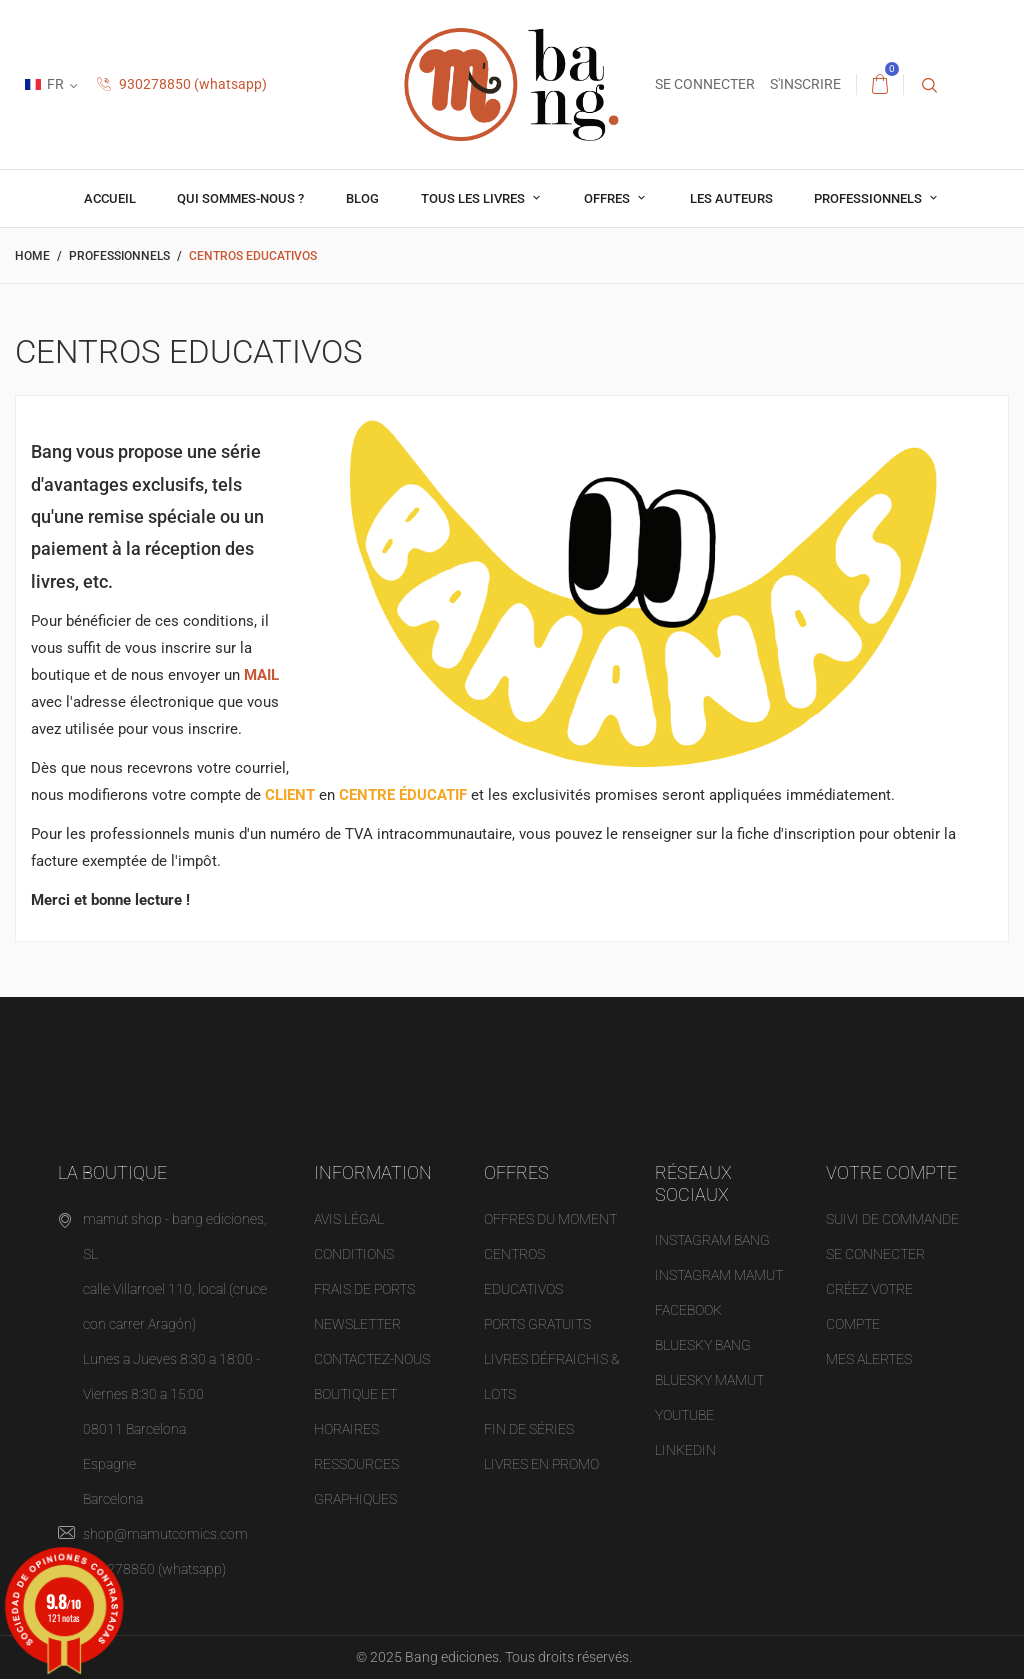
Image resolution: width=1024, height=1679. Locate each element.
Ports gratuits (537, 1324)
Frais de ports (364, 1289)
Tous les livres (474, 198)
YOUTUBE (684, 1415)
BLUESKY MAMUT (709, 1380)
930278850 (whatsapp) (182, 84)
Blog (362, 198)
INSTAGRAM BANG (712, 1240)
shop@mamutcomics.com (165, 1534)
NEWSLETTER (357, 1324)
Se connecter (875, 1254)
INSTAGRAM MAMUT (719, 1275)
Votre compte (891, 1172)
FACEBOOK (688, 1310)
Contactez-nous (372, 1359)
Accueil (110, 198)
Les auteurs (731, 198)
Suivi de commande (892, 1219)
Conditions (354, 1254)
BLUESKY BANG (703, 1345)
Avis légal (349, 1219)
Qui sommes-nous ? (240, 198)
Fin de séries (529, 1429)
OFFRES (608, 198)
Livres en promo (541, 1464)
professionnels (869, 198)
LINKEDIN (685, 1450)
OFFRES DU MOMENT (550, 1219)
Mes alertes (869, 1359)
